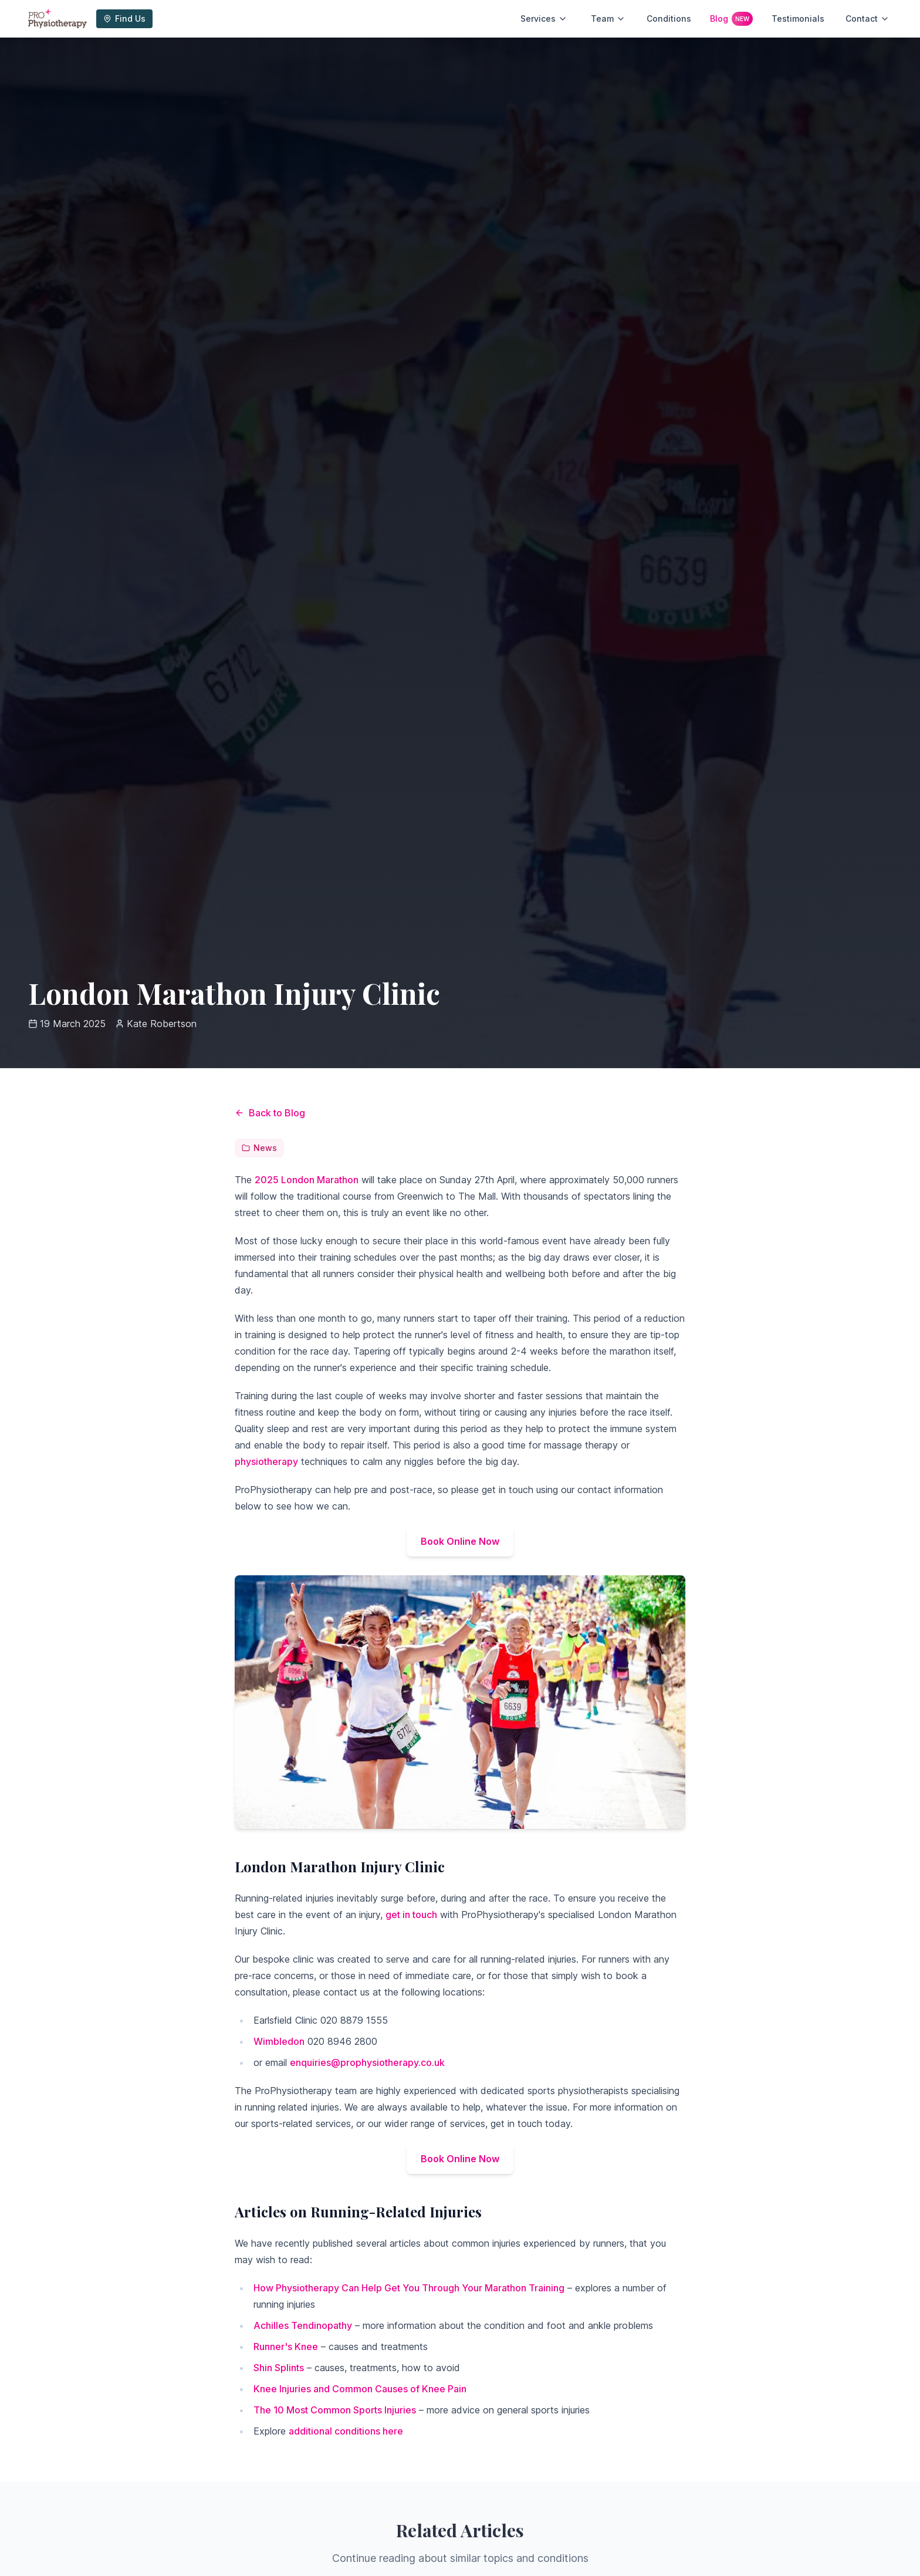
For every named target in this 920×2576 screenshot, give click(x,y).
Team (608, 18)
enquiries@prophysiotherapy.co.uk (367, 2062)
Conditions (669, 18)
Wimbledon (279, 2041)
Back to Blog (270, 1113)
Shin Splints (278, 2368)
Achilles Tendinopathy (302, 2325)
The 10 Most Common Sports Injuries (334, 2410)
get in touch (411, 1914)
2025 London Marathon (306, 1180)
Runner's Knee (285, 2346)
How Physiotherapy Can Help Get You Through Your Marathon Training (408, 2288)
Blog (731, 19)
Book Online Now (460, 1541)
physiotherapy (266, 1461)
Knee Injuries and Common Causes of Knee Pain (359, 2389)
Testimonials (798, 18)
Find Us (124, 18)
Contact (867, 18)
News (259, 1148)
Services (543, 18)
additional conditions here (346, 2431)
